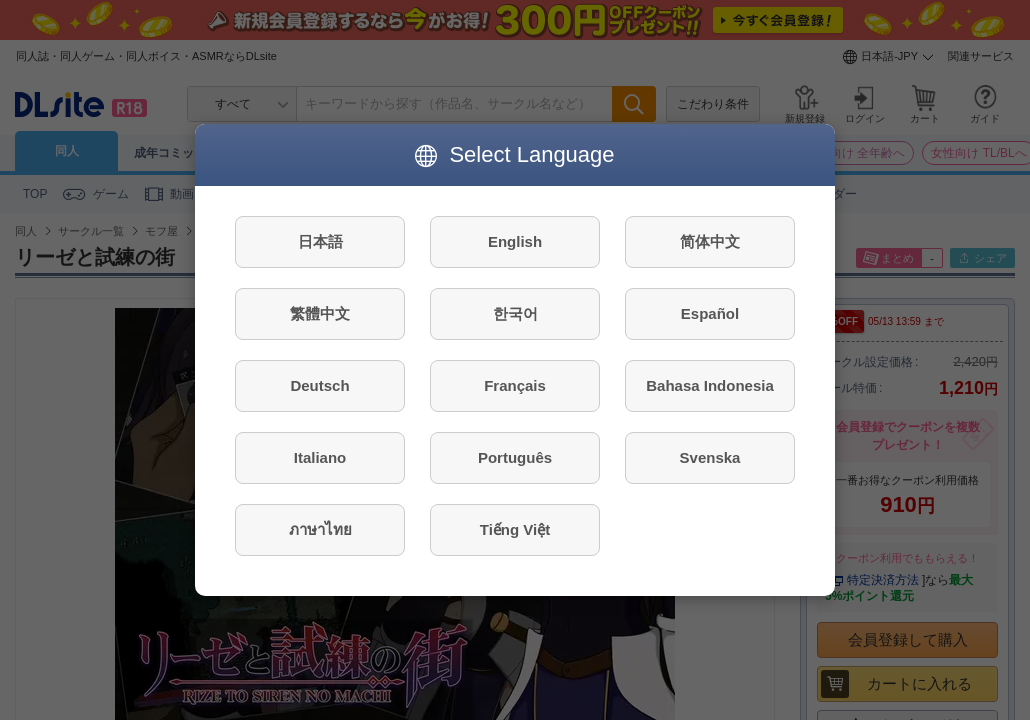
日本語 (320, 241)
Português (515, 457)
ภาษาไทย (320, 529)
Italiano (320, 457)
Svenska (710, 457)
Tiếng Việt (515, 529)
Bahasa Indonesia (710, 385)
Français (515, 385)
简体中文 (710, 241)
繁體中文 (320, 313)
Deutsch (319, 385)
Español (710, 313)
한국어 (515, 313)
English (515, 241)
